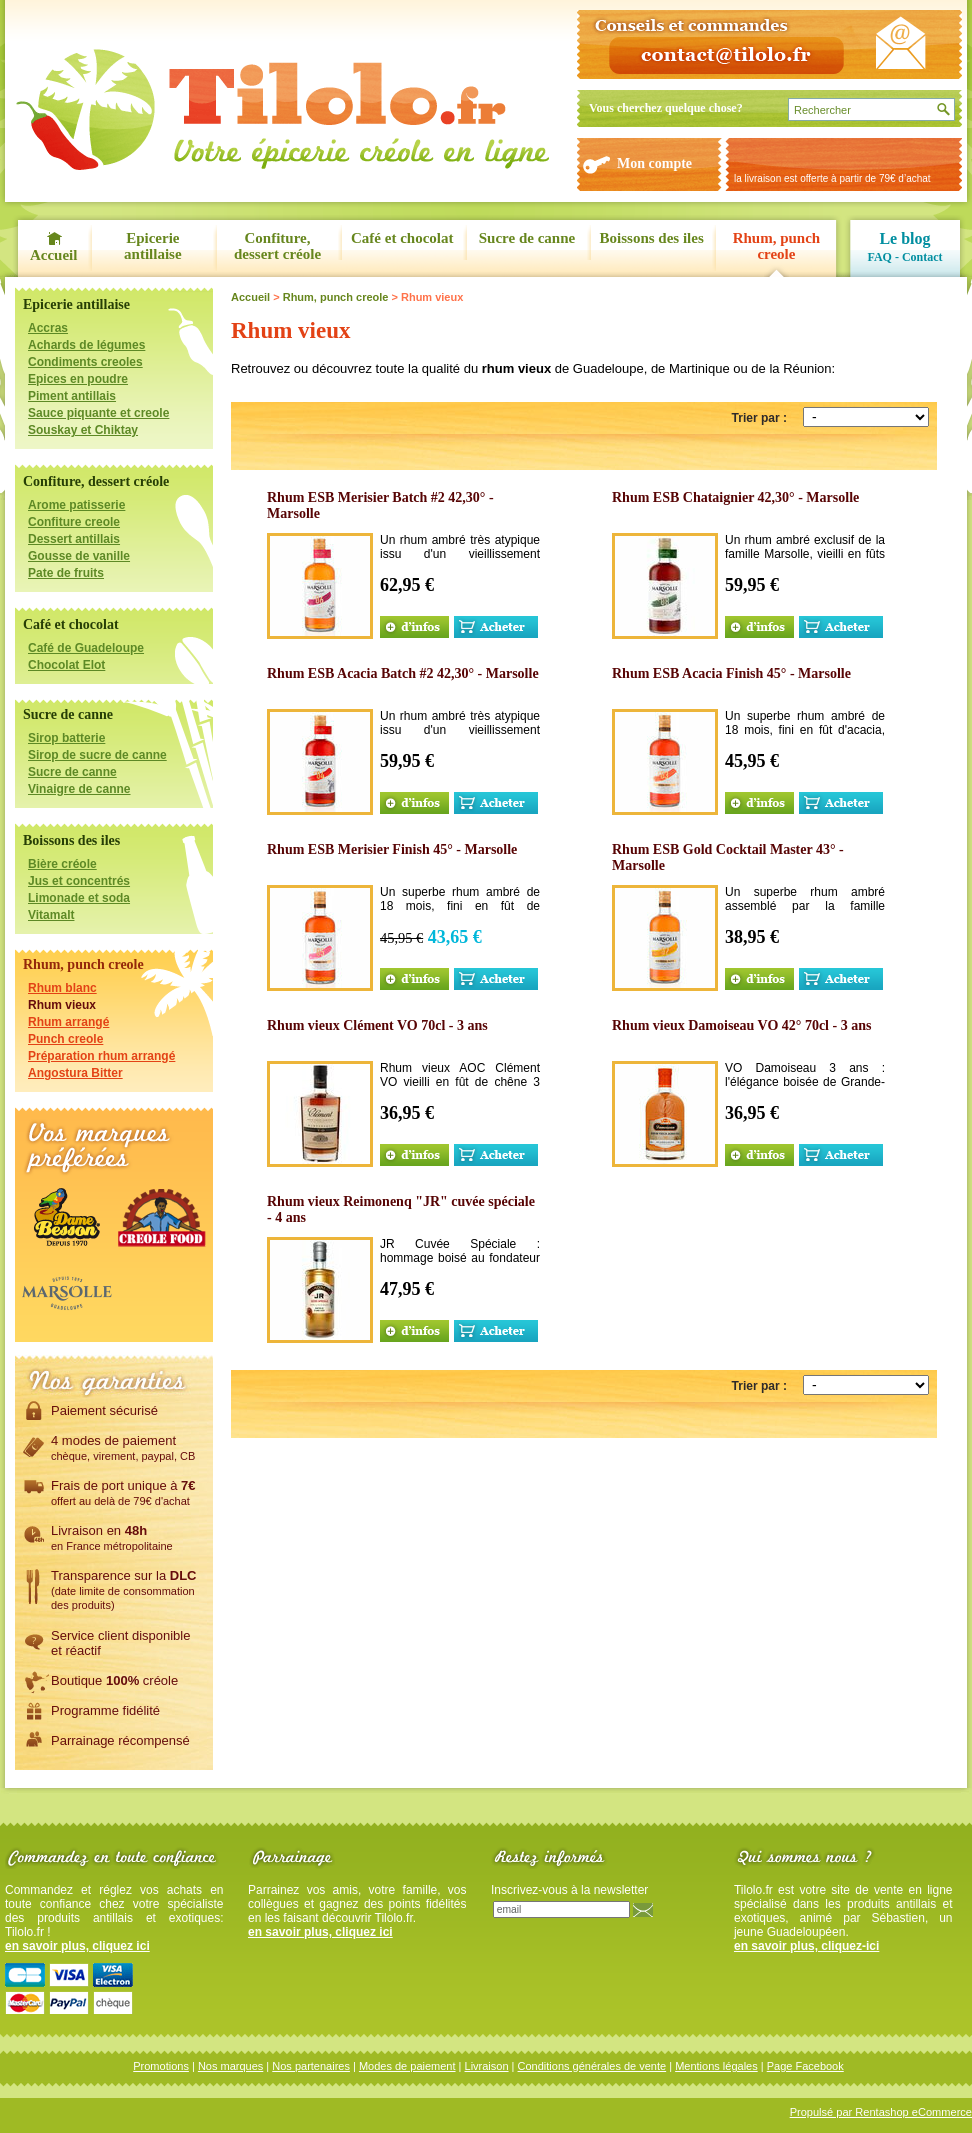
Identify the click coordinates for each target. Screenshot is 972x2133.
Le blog (904, 238)
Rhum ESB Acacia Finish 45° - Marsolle (731, 673)
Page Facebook (805, 2066)
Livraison (487, 2066)
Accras (48, 328)
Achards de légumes (86, 345)
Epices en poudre (78, 379)
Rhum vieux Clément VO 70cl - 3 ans (377, 1025)
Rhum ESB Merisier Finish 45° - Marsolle (392, 849)
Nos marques (230, 2066)
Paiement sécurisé (104, 1410)
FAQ (879, 257)
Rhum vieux (62, 1005)
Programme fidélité (105, 1710)
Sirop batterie (66, 738)
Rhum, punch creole (777, 246)
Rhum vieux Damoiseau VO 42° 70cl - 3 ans (741, 1025)
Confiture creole (74, 522)
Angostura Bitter (75, 1073)
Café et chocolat (402, 238)
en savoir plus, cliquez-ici (806, 1946)
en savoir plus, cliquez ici (77, 1946)
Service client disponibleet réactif (120, 1642)
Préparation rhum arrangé (101, 1056)
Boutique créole (114, 1680)
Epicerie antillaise (153, 246)
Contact (922, 257)
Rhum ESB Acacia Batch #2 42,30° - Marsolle (403, 673)
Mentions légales (716, 2066)
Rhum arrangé (68, 1022)
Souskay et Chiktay (83, 430)
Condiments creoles (85, 362)
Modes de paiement (407, 2066)
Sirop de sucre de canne (97, 755)
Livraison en (112, 1537)
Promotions (161, 2066)
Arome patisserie (76, 505)
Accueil (53, 255)
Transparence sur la (123, 1589)
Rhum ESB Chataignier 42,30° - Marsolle (735, 497)
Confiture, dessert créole (277, 246)
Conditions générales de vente (592, 2066)
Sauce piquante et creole (98, 413)
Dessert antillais (74, 539)
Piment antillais (72, 396)
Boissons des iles (652, 238)
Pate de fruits (66, 573)
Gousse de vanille (79, 556)
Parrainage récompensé (120, 1740)
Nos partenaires (311, 2066)
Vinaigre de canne (79, 789)
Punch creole (65, 1039)
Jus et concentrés (79, 881)
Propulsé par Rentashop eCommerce (881, 2112)
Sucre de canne (527, 238)
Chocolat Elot (66, 665)
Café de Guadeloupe (86, 648)
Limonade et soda (79, 898)
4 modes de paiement (123, 1447)
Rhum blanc (62, 988)
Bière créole (62, 864)
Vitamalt (51, 915)
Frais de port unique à (123, 1492)
